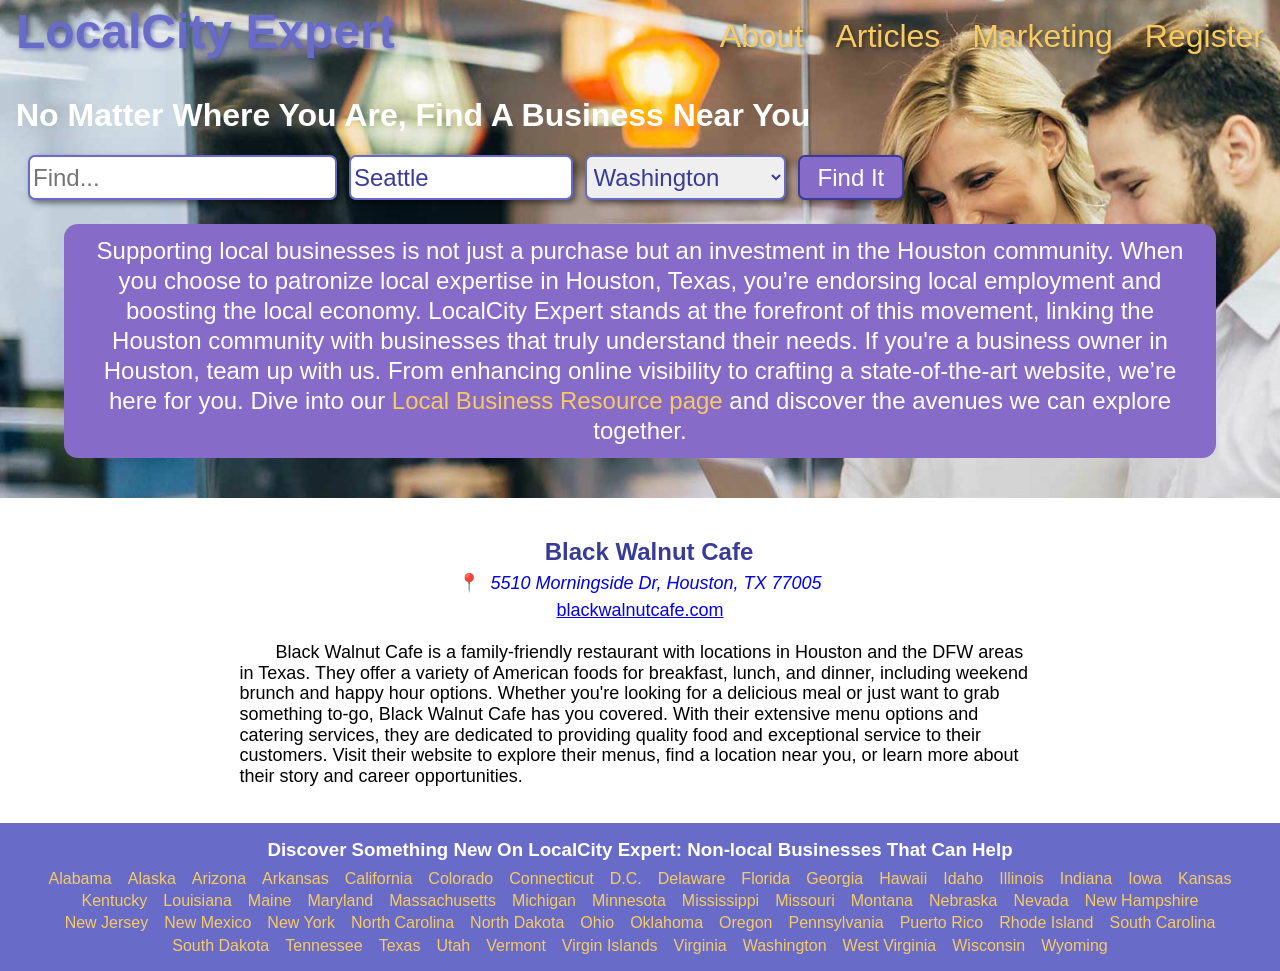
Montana (882, 900)
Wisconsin (988, 945)
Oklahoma (666, 922)
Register (1204, 36)
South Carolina (1163, 922)
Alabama (80, 878)
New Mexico (207, 922)
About (762, 36)
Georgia (834, 878)
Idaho (963, 878)
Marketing (1042, 36)
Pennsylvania (835, 922)
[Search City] (461, 177)
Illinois (1021, 878)
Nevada (1040, 900)
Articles (887, 36)
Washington (785, 945)
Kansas (1204, 878)
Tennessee (323, 945)
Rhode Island (1046, 922)
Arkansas (295, 878)
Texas (400, 945)
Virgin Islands (610, 945)
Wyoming (1074, 945)
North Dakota (517, 922)
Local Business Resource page (557, 400)
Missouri (805, 900)
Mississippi (720, 900)
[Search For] (182, 177)
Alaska (152, 878)
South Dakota (220, 945)
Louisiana (197, 900)
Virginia (700, 945)
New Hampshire (1142, 900)
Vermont (516, 945)
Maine (270, 900)
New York (301, 922)
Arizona (219, 878)
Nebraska (963, 900)
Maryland (340, 900)
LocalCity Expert (205, 31)
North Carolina (402, 922)
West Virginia (890, 945)
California (379, 878)
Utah (453, 945)
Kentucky (115, 900)
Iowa (1145, 878)
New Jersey (107, 922)
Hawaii (903, 878)
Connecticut (551, 878)
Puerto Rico (942, 922)
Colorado (460, 878)
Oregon (745, 922)
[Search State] (685, 177)
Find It (851, 177)
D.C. (626, 878)
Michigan (544, 900)
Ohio (597, 922)
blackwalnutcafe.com (639, 610)
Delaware (692, 878)
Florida (765, 878)
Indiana (1086, 878)
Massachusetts (442, 900)
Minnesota (629, 900)
